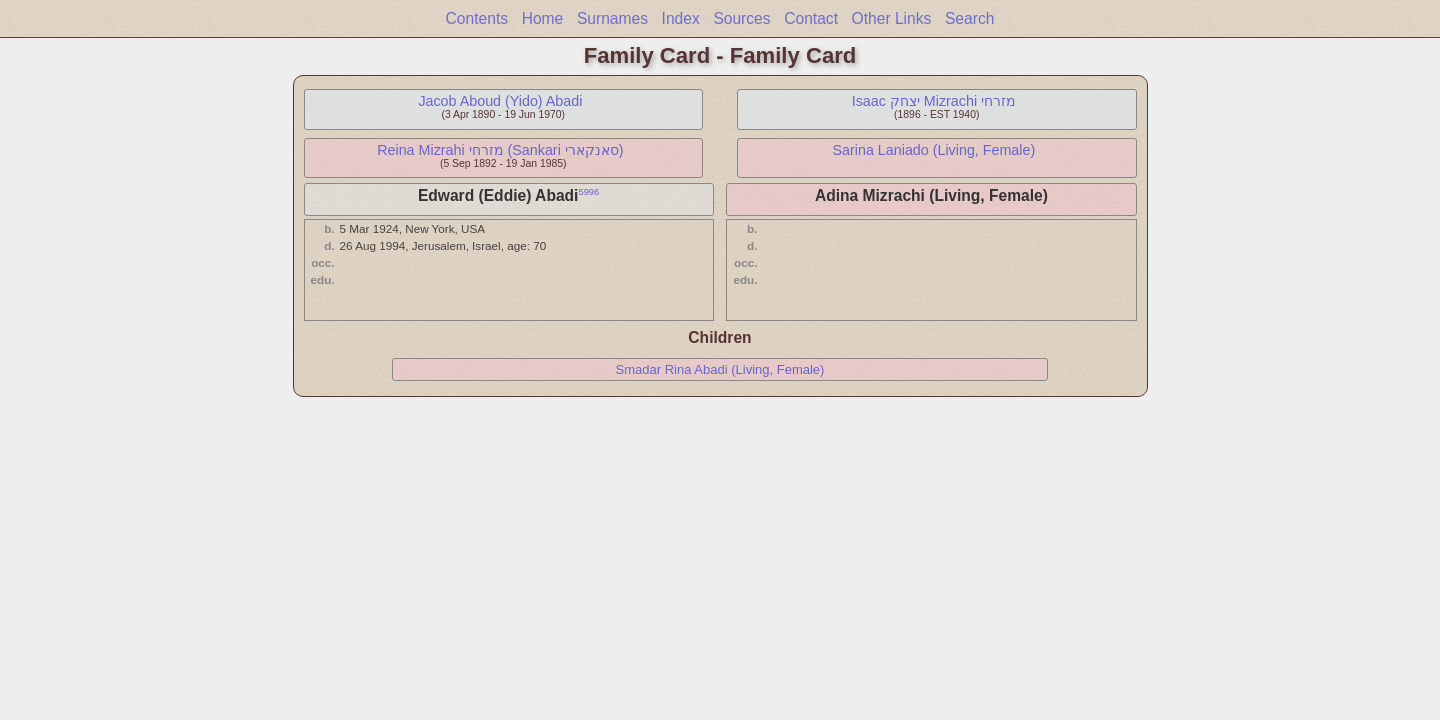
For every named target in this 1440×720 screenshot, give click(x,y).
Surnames (612, 18)
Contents (477, 18)
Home (543, 18)
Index (681, 18)
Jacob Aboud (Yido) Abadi (500, 101)
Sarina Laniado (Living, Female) (934, 150)
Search (969, 18)
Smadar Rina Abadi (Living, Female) (720, 369)
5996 (588, 192)
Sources (741, 18)
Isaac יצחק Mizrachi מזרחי (934, 101)
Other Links (892, 18)
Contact (811, 18)
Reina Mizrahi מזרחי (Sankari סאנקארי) (500, 150)
